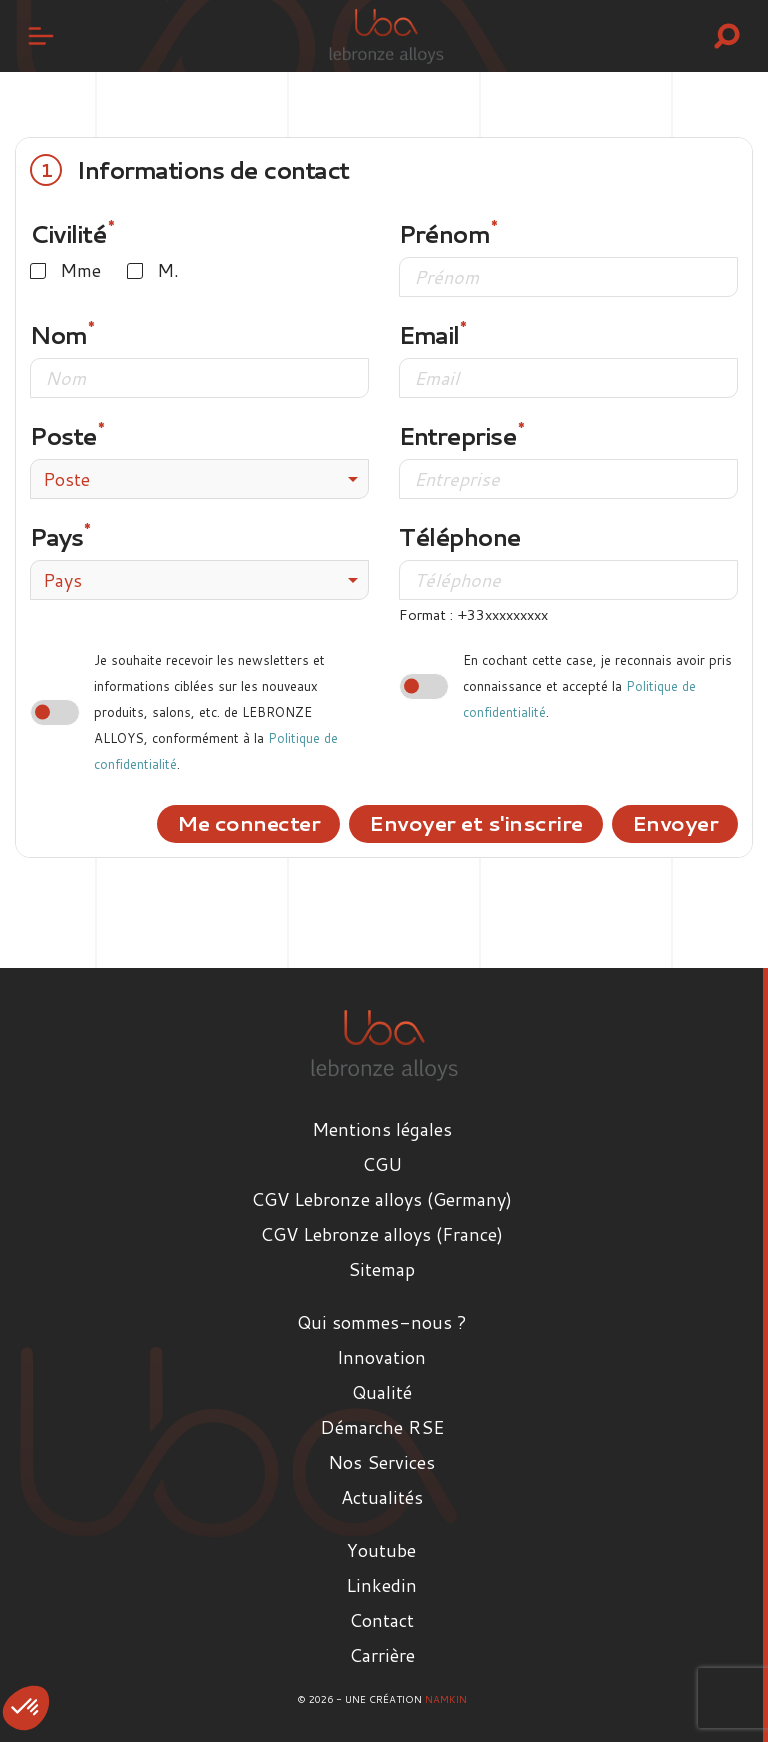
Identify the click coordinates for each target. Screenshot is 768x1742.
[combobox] (199, 479)
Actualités (382, 1497)
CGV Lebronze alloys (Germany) (381, 1199)
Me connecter (248, 823)
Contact (381, 1620)
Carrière (382, 1655)
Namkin (446, 1699)
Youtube (381, 1550)
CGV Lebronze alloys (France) (381, 1234)
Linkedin (381, 1585)
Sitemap (381, 1269)
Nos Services (381, 1462)
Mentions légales (382, 1129)
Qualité (382, 1392)
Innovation (381, 1357)
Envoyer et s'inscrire (476, 823)
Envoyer (675, 823)
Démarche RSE (382, 1427)
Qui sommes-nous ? (382, 1322)
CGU (382, 1164)
